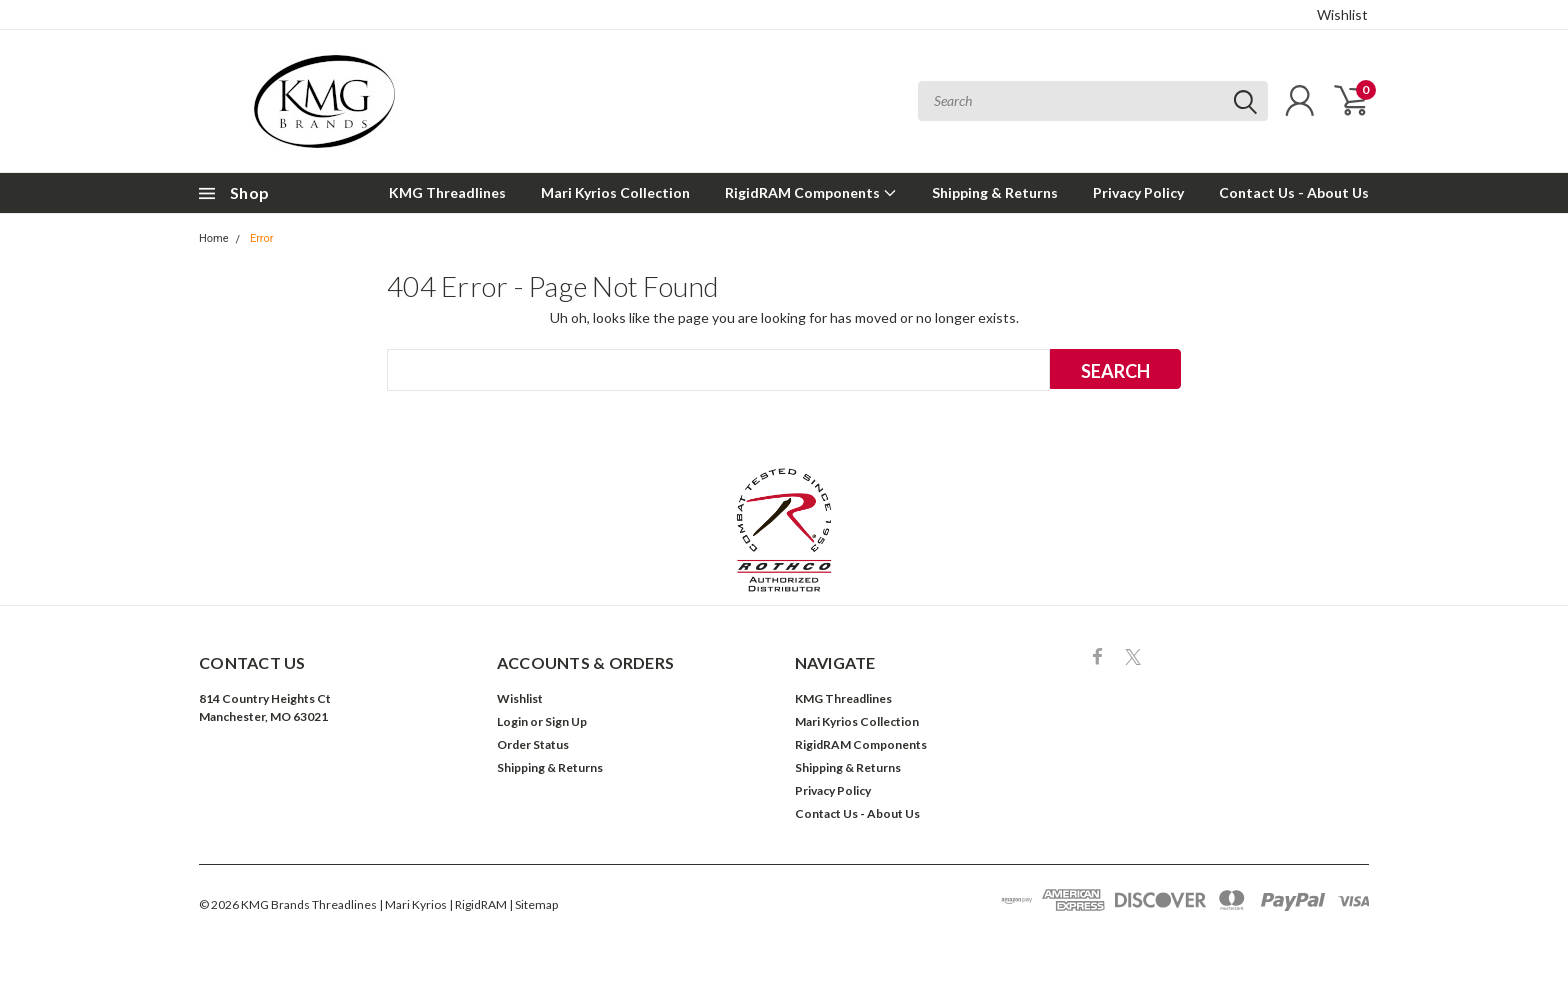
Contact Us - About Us (1294, 192)
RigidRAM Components (811, 192)
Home (214, 238)
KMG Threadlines (447, 192)
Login (512, 721)
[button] (784, 530)
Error (262, 238)
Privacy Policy (1138, 192)
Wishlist (1342, 14)
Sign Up (566, 721)
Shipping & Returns (995, 192)
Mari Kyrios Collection (615, 192)
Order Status (533, 744)
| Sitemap (533, 904)
